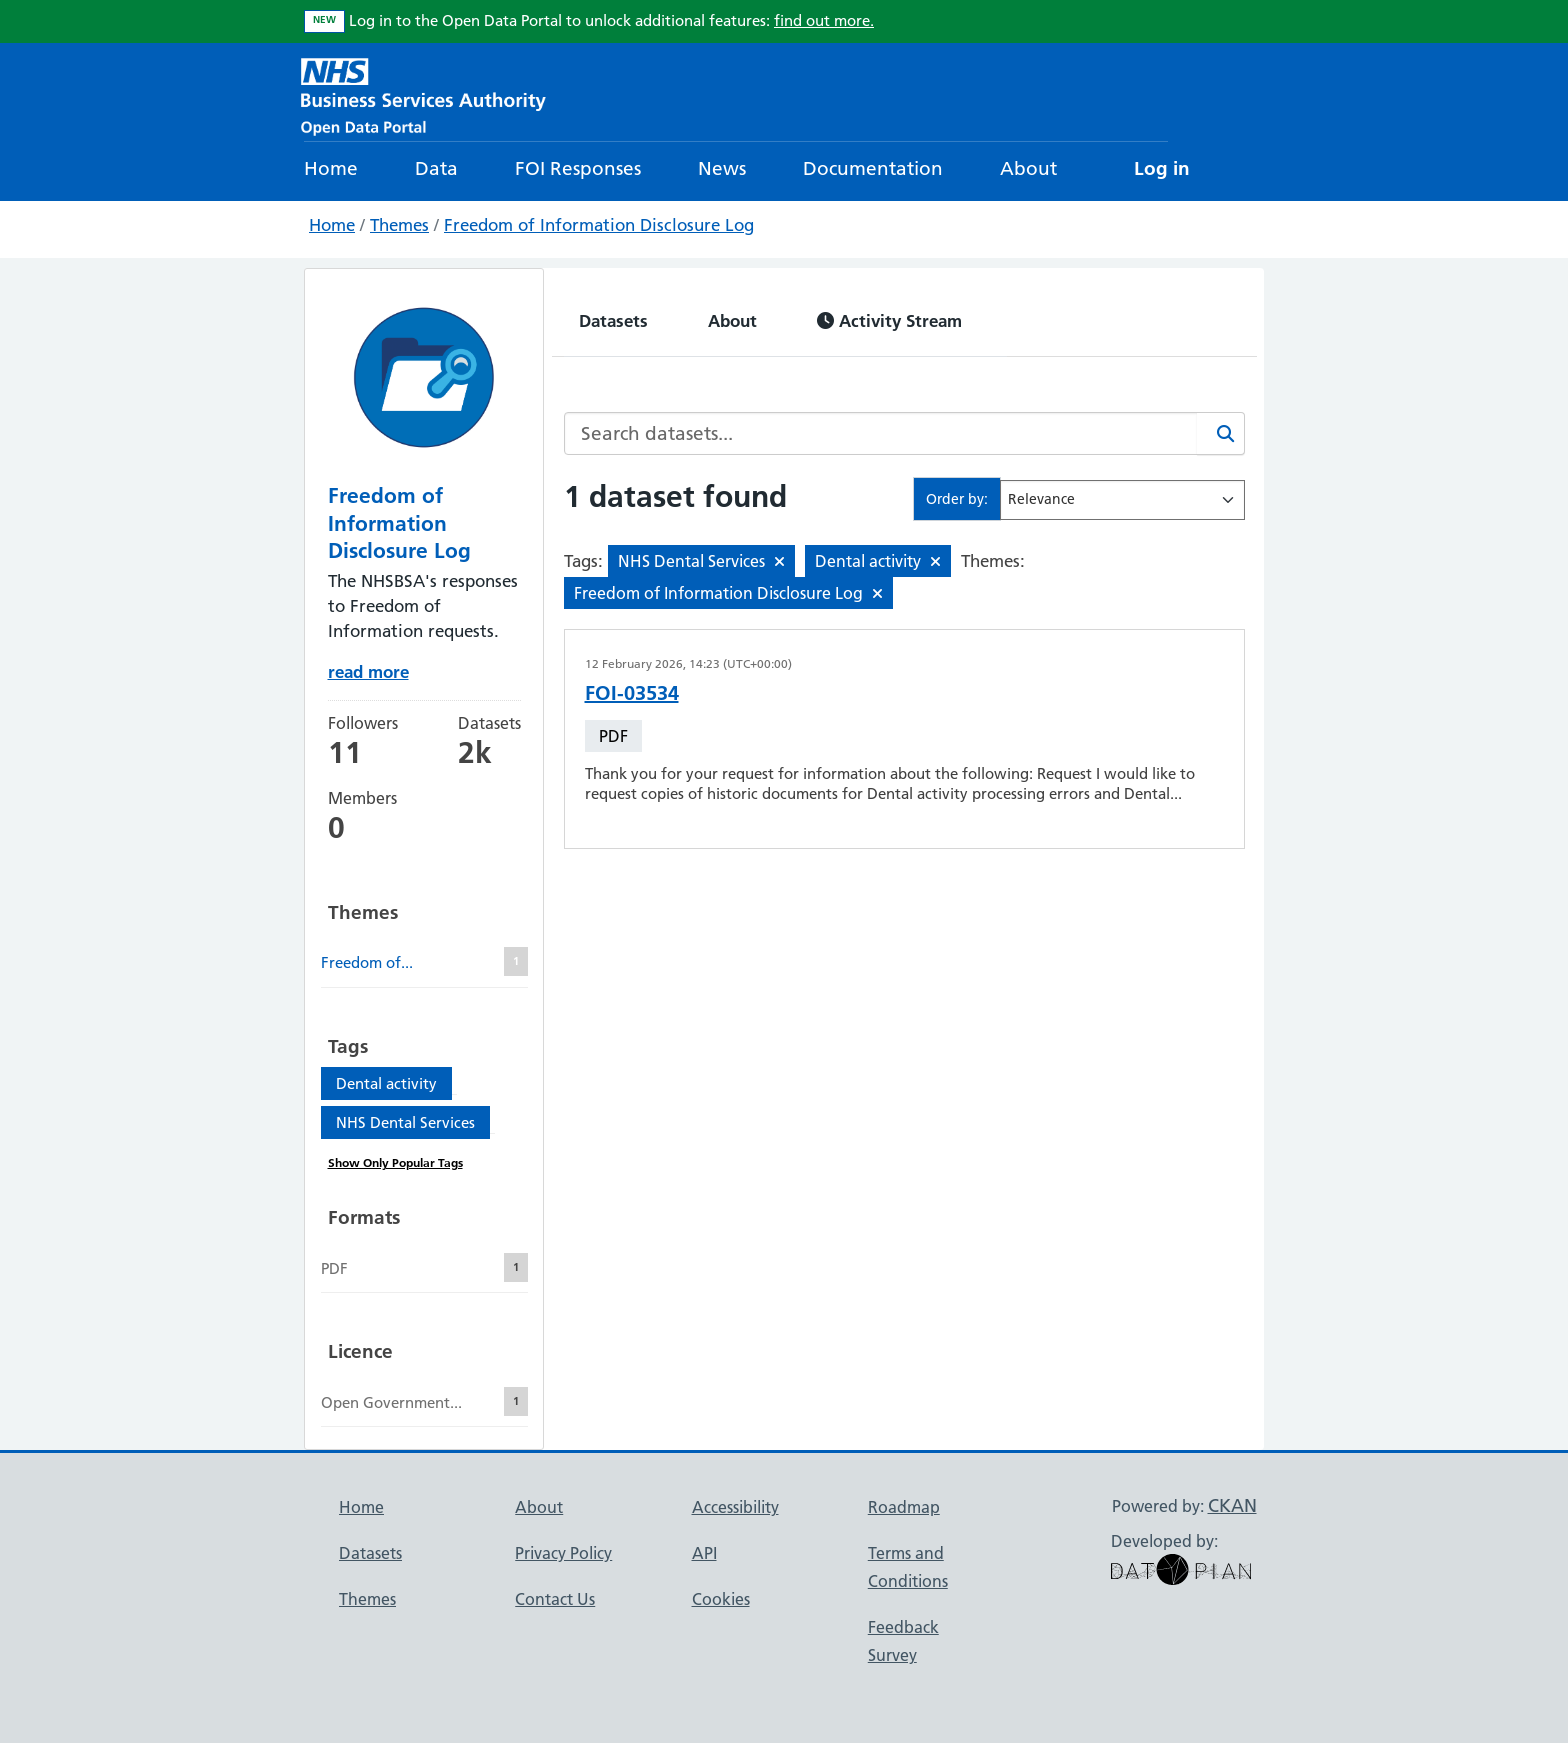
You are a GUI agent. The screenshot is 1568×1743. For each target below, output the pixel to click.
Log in (1162, 168)
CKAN (1232, 1505)
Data (436, 168)
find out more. (824, 20)
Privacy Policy (563, 1553)
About (1028, 168)
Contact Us (555, 1599)
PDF (613, 736)
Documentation (873, 168)
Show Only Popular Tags (395, 1162)
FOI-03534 (632, 693)
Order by (955, 499)
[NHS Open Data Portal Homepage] (423, 94)
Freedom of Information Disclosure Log (599, 225)
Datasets (613, 320)
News (722, 168)
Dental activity (386, 1083)
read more (368, 671)
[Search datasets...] (881, 433)
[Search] (1221, 433)
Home (331, 168)
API (704, 1553)
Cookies (721, 1599)
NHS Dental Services (405, 1122)
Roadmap (904, 1507)
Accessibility (735, 1507)
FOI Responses (578, 168)
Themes (399, 225)
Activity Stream (889, 320)
